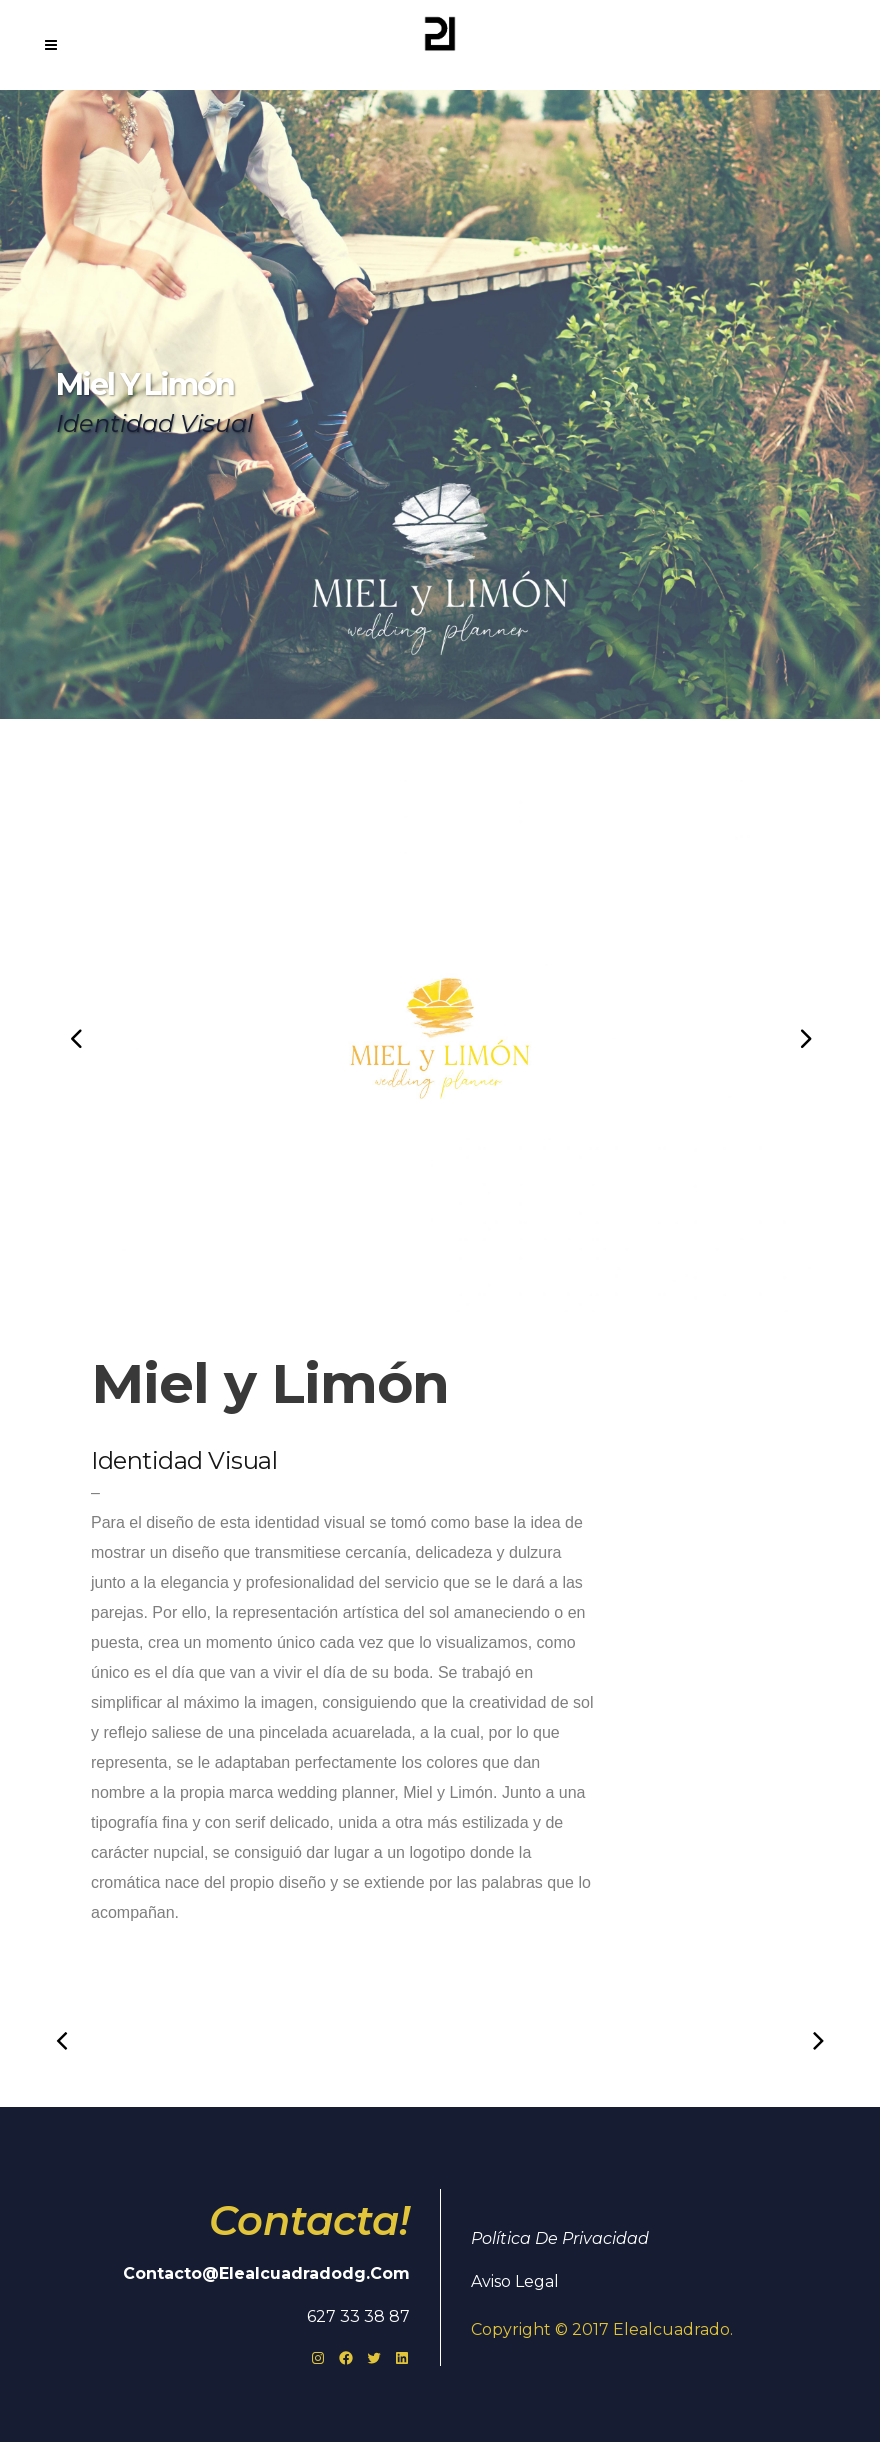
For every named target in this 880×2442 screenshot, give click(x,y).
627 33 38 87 (358, 2316)
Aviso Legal (515, 2281)
